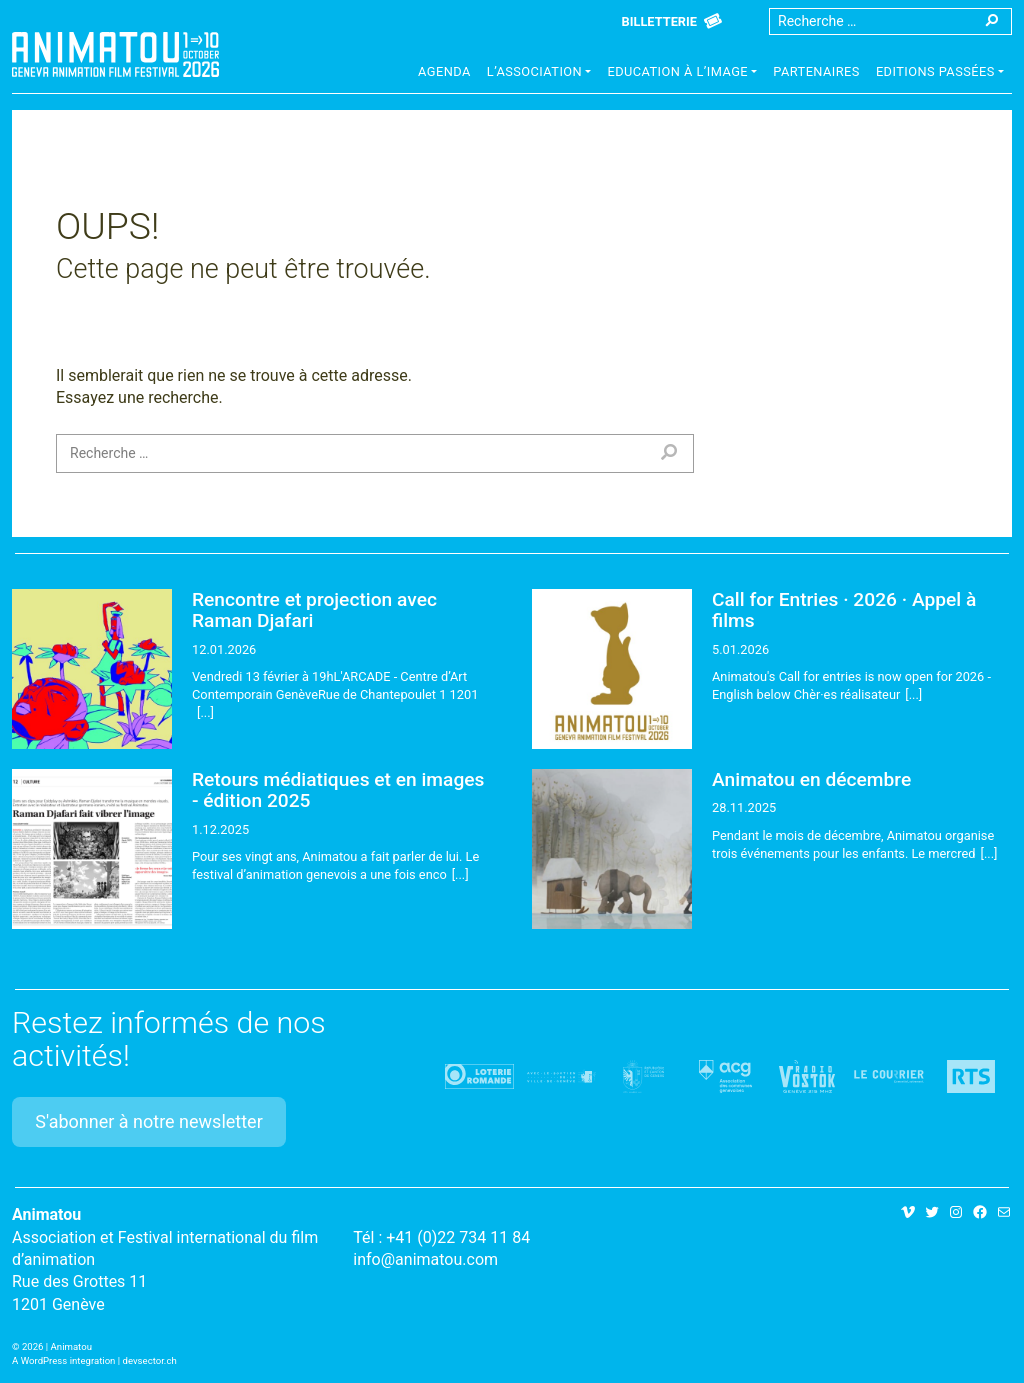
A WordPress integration (63, 1360)
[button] (539, 74)
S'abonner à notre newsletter (149, 1121)
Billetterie (659, 21)
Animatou (115, 54)
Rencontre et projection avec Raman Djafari (314, 610)
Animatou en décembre (811, 779)
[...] (205, 712)
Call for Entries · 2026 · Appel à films (844, 610)
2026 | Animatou (57, 1346)
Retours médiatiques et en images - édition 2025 (338, 790)
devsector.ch (150, 1360)
